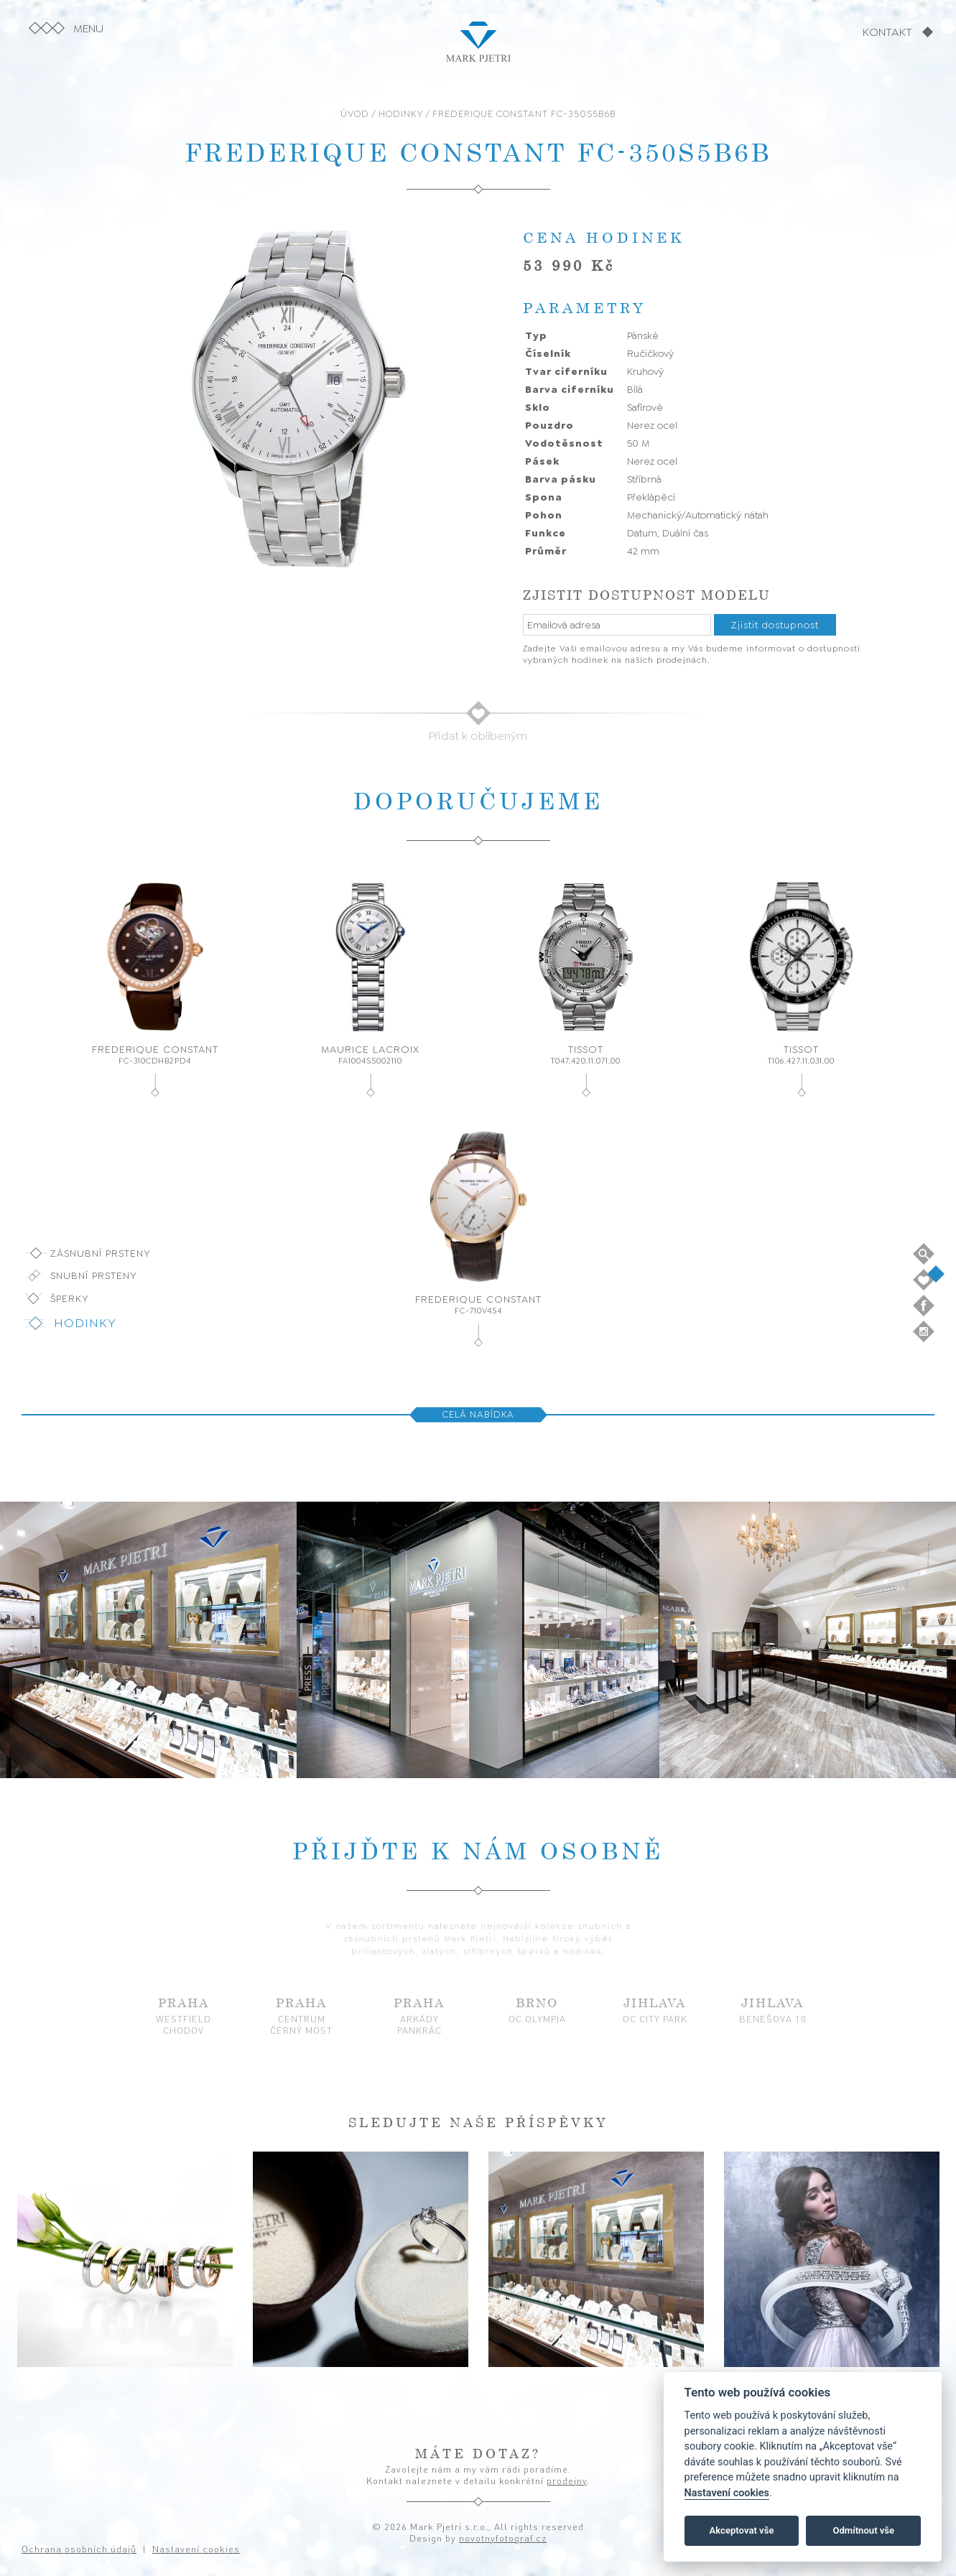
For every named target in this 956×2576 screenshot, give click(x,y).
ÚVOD (354, 114)
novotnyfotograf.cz (503, 2538)
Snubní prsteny (93, 1275)
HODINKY (401, 114)
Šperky (69, 1298)
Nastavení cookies (726, 2493)
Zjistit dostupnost (775, 624)
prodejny (567, 2480)
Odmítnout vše (863, 2530)
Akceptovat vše (742, 2530)
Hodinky (85, 1322)
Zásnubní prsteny (100, 1253)
